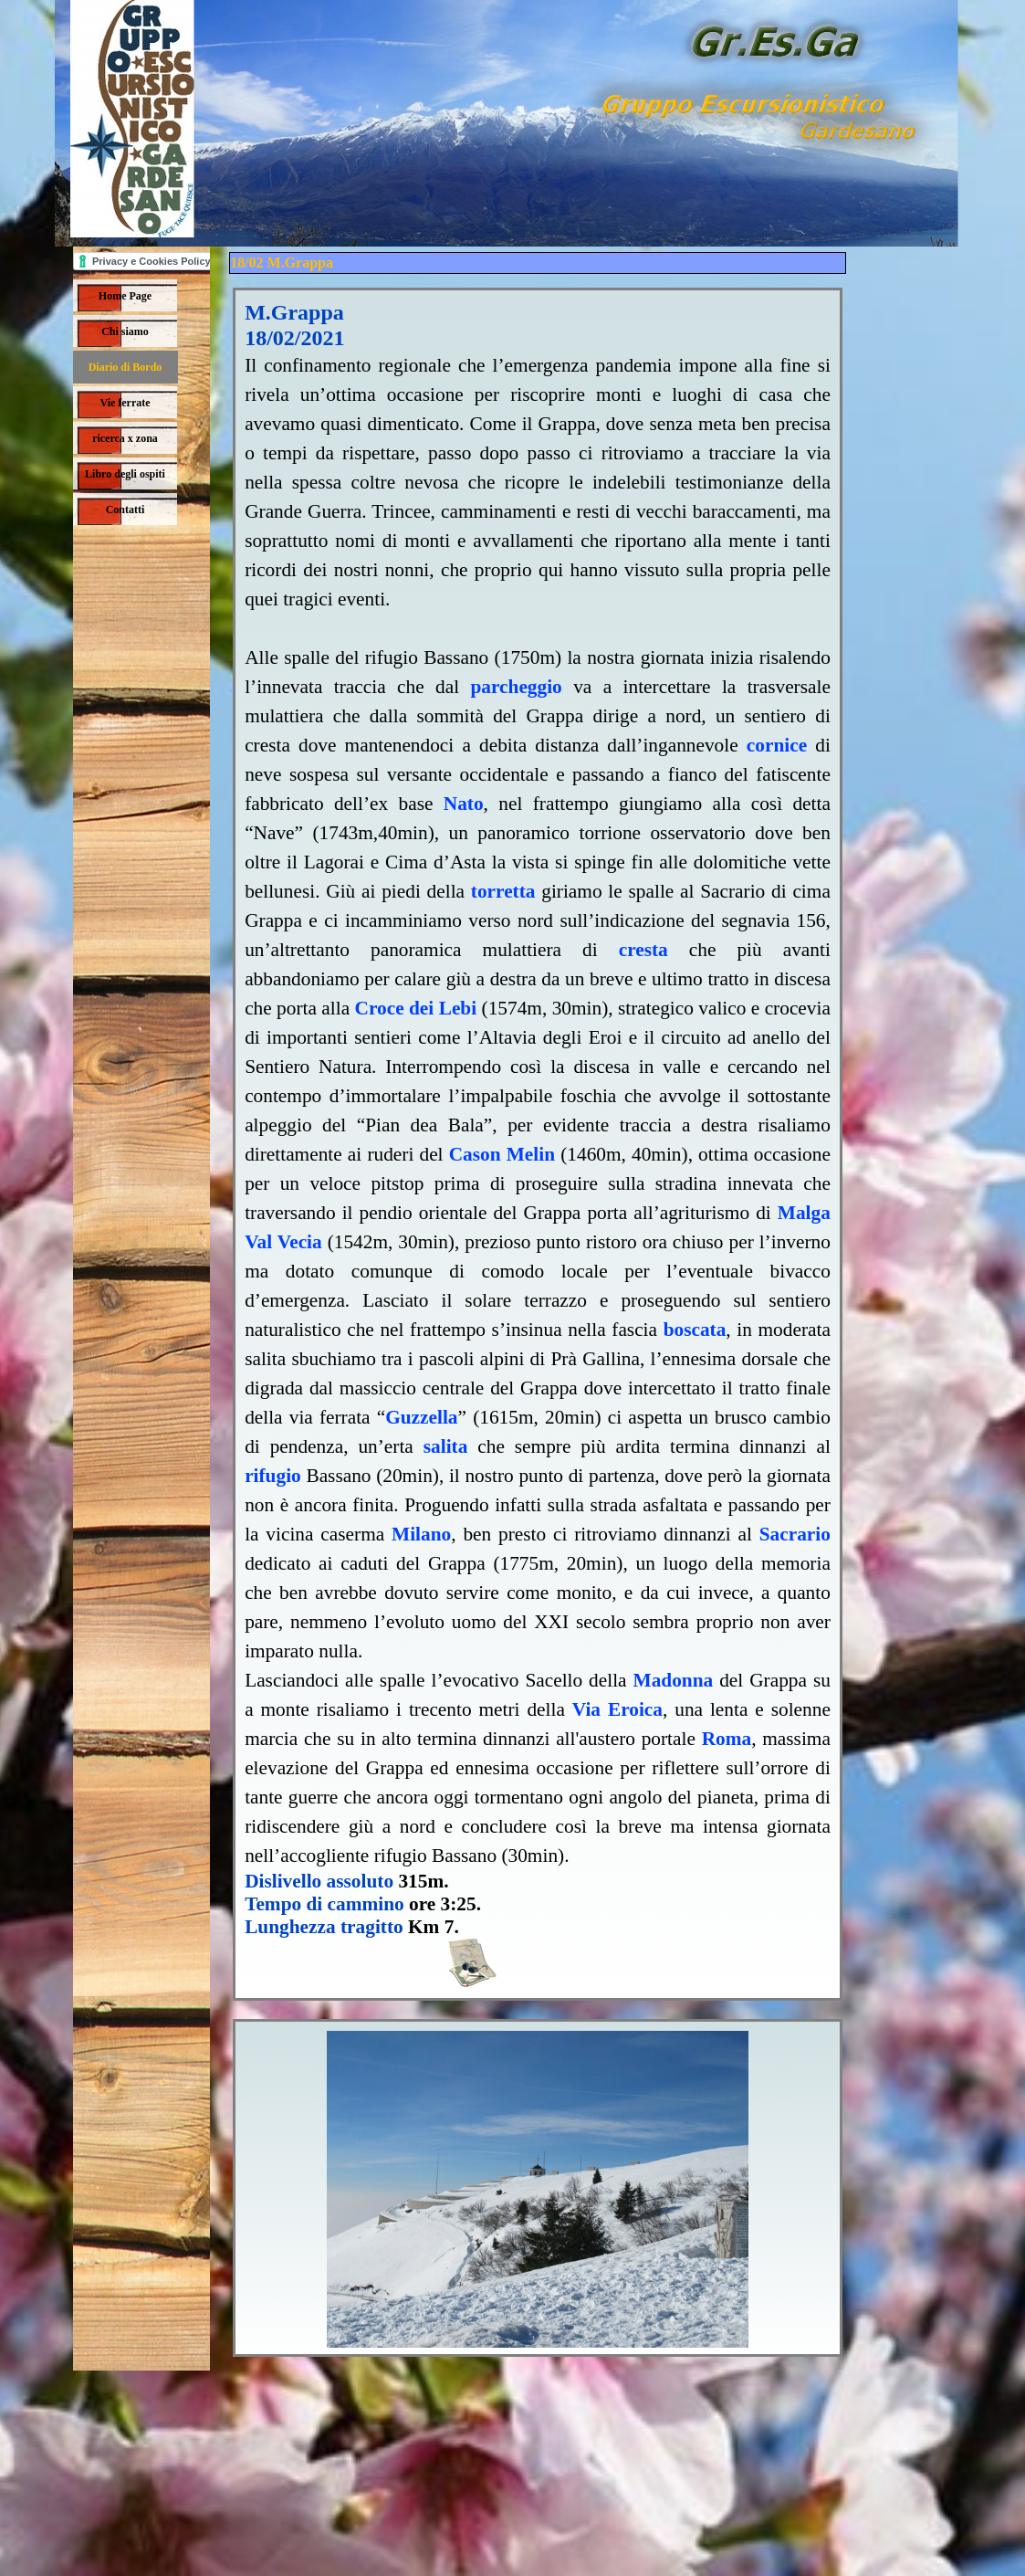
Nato (464, 804)
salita (446, 1446)
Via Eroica (617, 1709)
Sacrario (795, 1534)
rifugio (273, 1476)
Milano (421, 1534)
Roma (727, 1739)
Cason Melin (502, 1154)
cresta (643, 950)
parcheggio (515, 687)
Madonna (673, 1680)
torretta (503, 891)
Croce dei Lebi (416, 1008)
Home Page (125, 295)
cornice (777, 745)
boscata (695, 1330)
